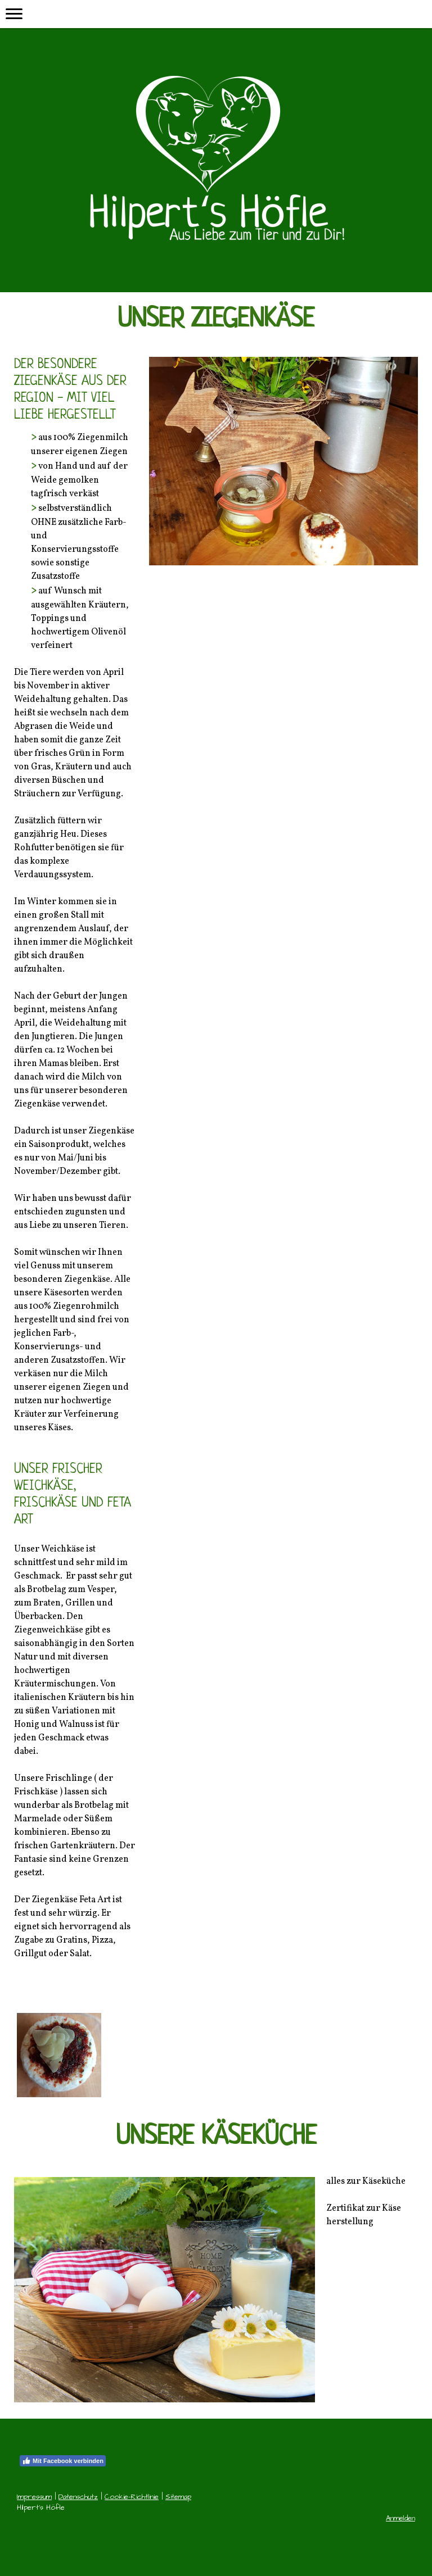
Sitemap (178, 2497)
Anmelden (400, 2518)
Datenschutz (78, 2497)
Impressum (34, 2497)
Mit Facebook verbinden (63, 2460)
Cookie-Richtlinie (132, 2497)
